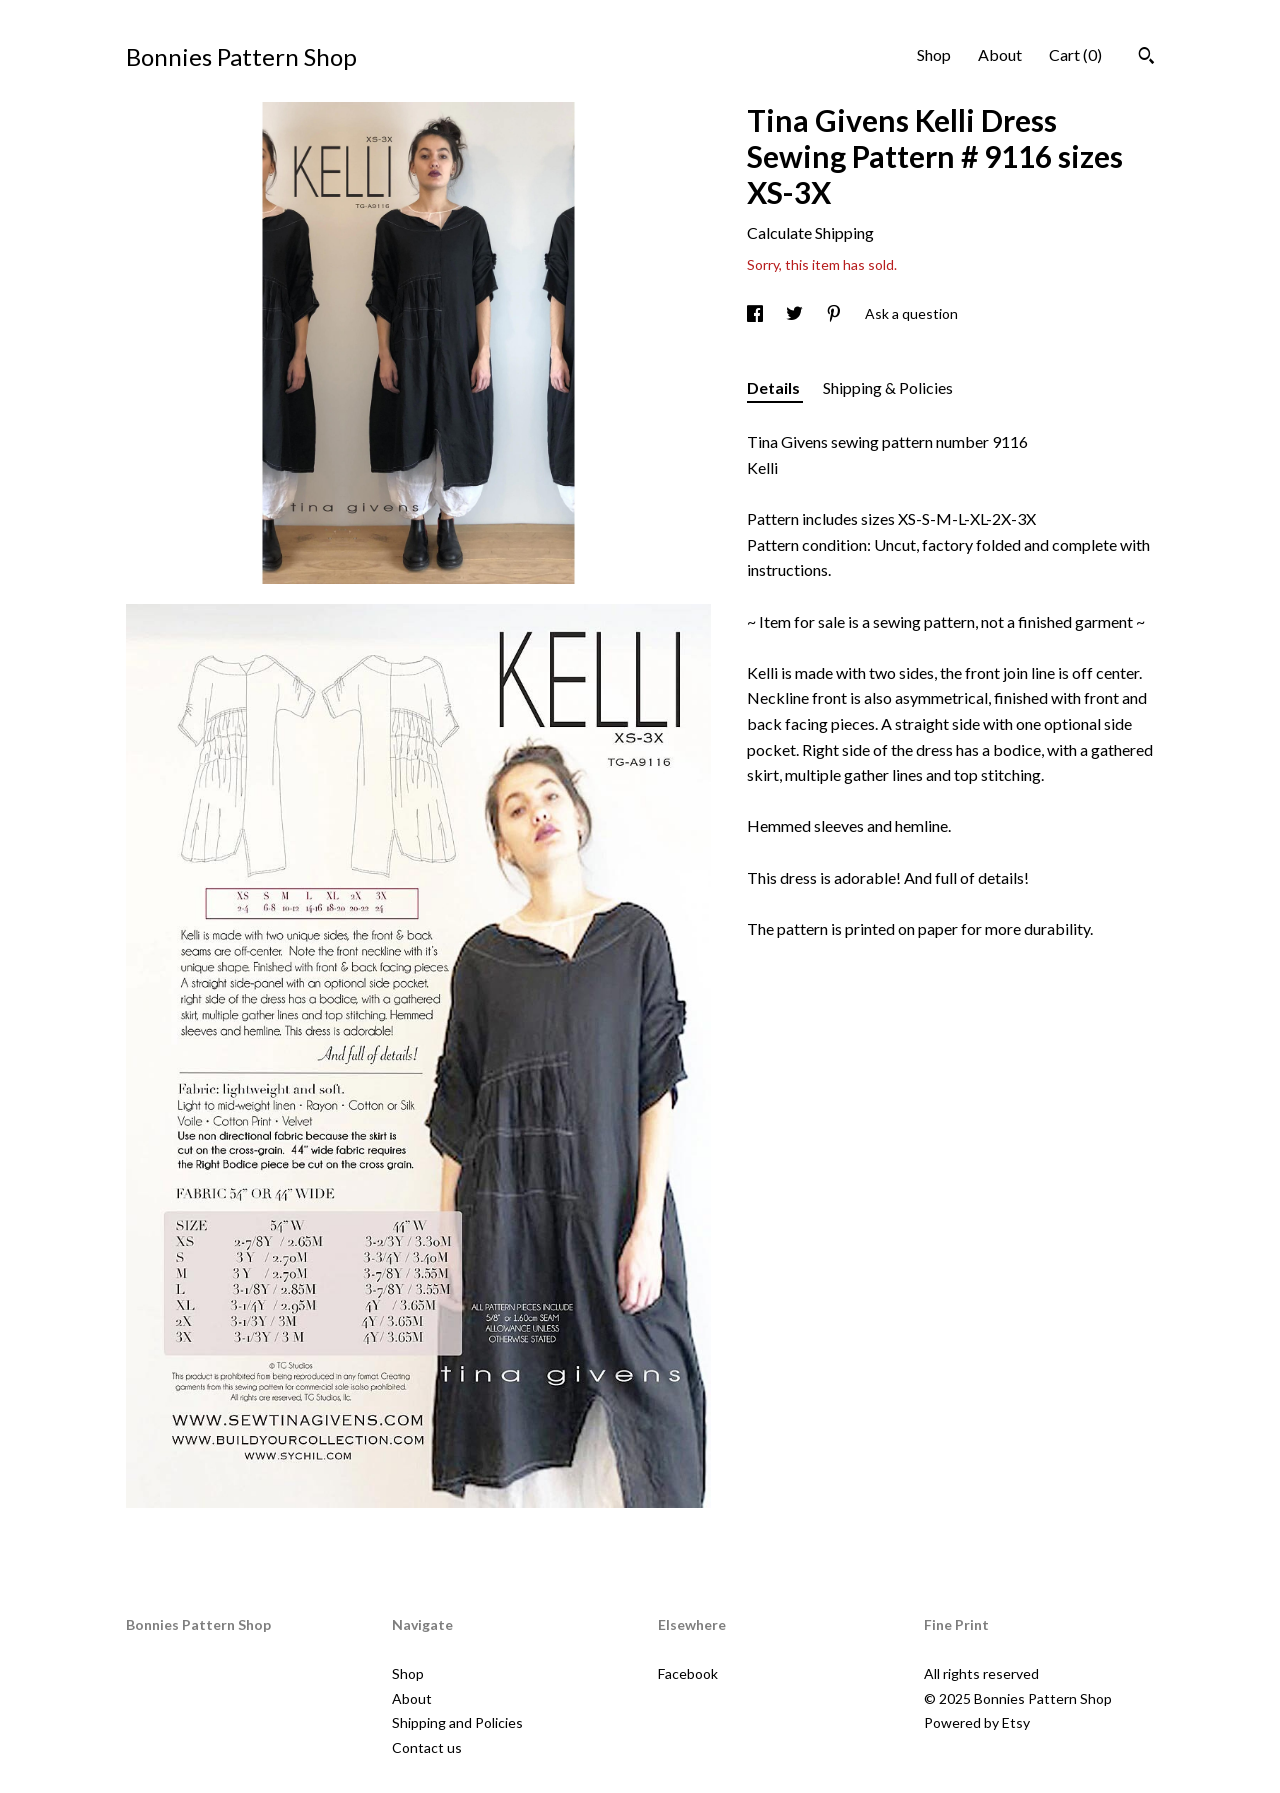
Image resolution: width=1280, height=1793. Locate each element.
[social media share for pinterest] (835, 313)
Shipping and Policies (457, 1722)
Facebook (688, 1673)
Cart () (1075, 54)
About (1000, 54)
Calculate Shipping (810, 232)
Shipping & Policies (888, 387)
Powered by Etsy (977, 1722)
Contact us (427, 1747)
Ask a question (911, 313)
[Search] (1146, 58)
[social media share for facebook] (756, 313)
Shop (934, 54)
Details (775, 387)
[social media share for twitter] (796, 313)
